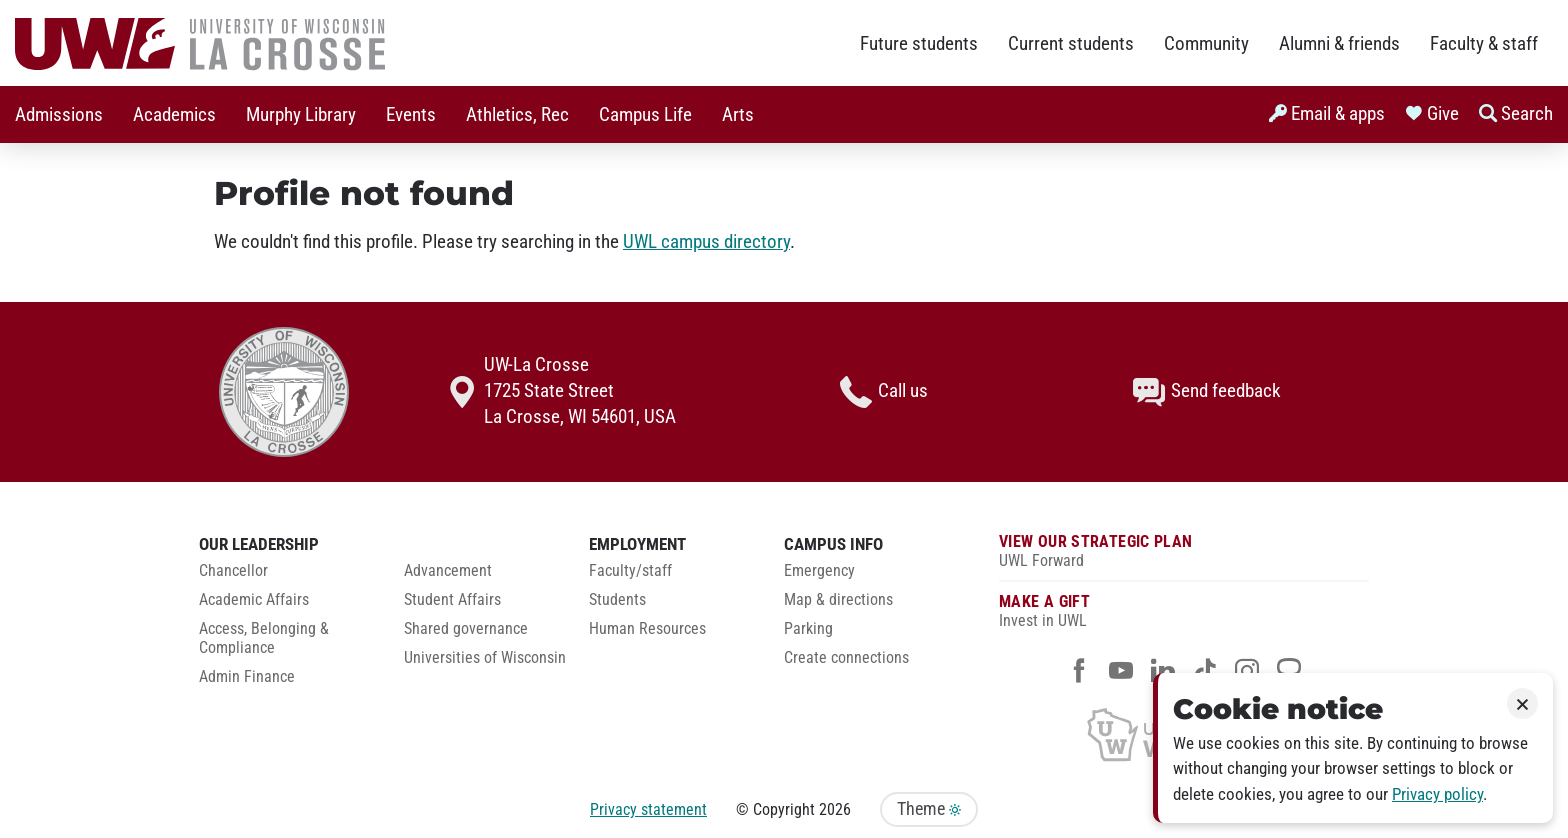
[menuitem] (59, 114)
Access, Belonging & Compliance (264, 638)
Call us (884, 392)
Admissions (59, 115)
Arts (738, 115)
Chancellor (233, 571)
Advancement (448, 571)
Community (1206, 44)
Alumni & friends (1339, 44)
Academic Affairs (254, 600)
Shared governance (466, 629)
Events (411, 115)
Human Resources (647, 629)
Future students (919, 44)
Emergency (819, 571)
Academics (174, 115)
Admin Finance (247, 677)
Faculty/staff (630, 571)
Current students (1071, 44)
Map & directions (838, 600)
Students (617, 600)
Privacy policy (1437, 794)
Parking (808, 629)
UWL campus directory (706, 242)
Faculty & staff (1484, 44)
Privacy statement (648, 809)
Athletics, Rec (517, 115)
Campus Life (645, 115)
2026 (835, 809)
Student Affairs (452, 600)
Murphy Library (301, 115)
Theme (929, 809)
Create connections (846, 658)
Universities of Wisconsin (485, 658)
